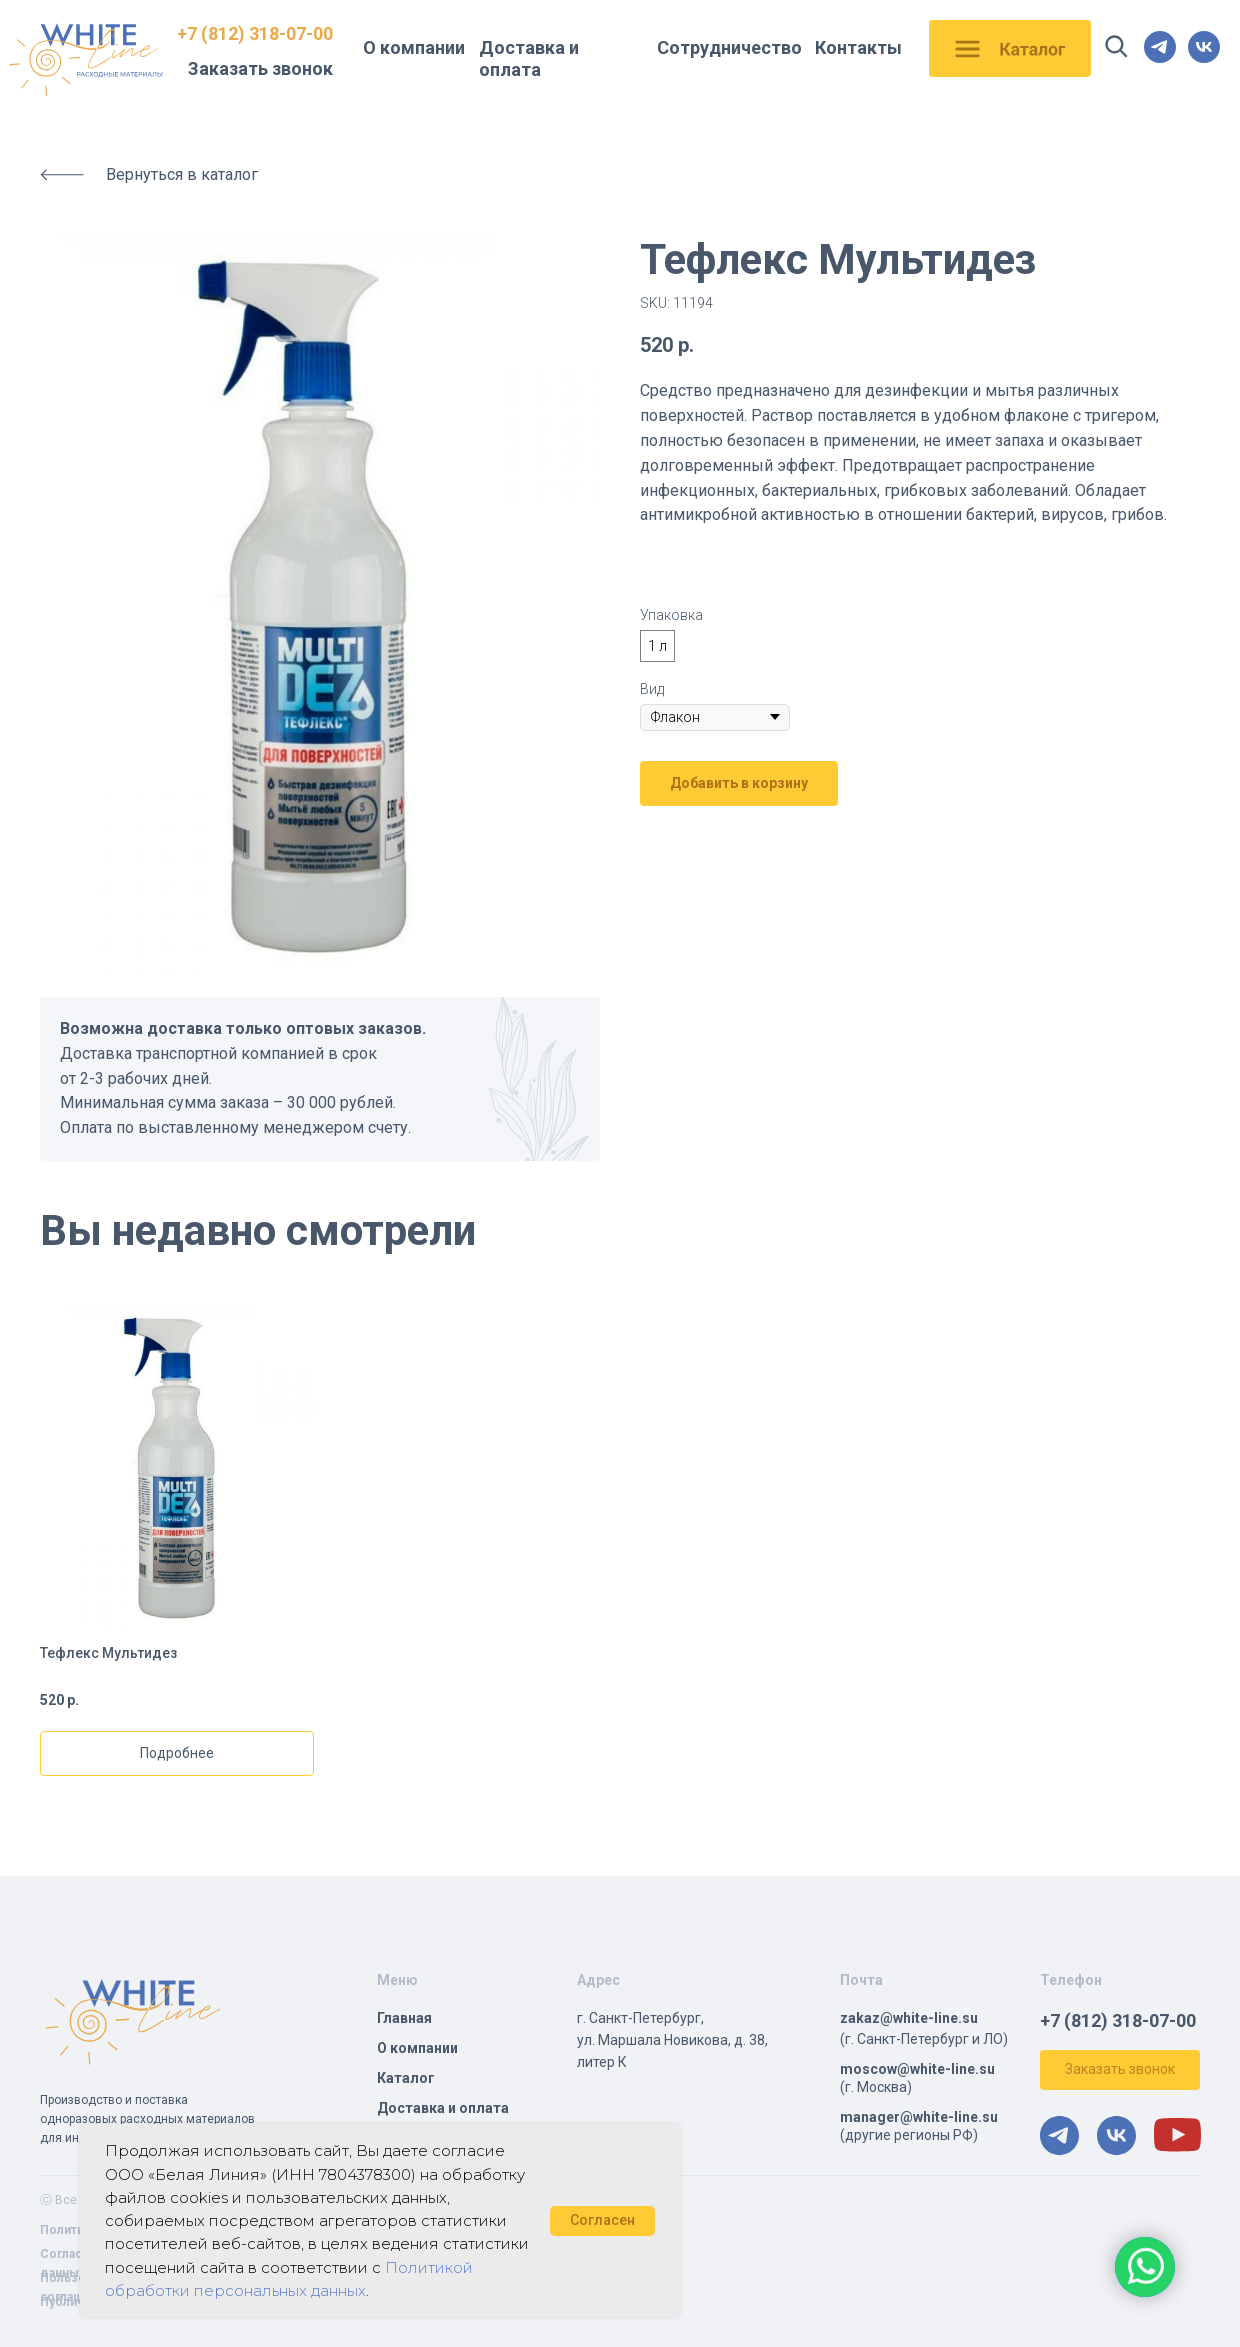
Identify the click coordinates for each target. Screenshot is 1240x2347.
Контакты (858, 47)
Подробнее (177, 1753)
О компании (414, 47)
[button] (1120, 2070)
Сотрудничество (729, 47)
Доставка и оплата (529, 58)
